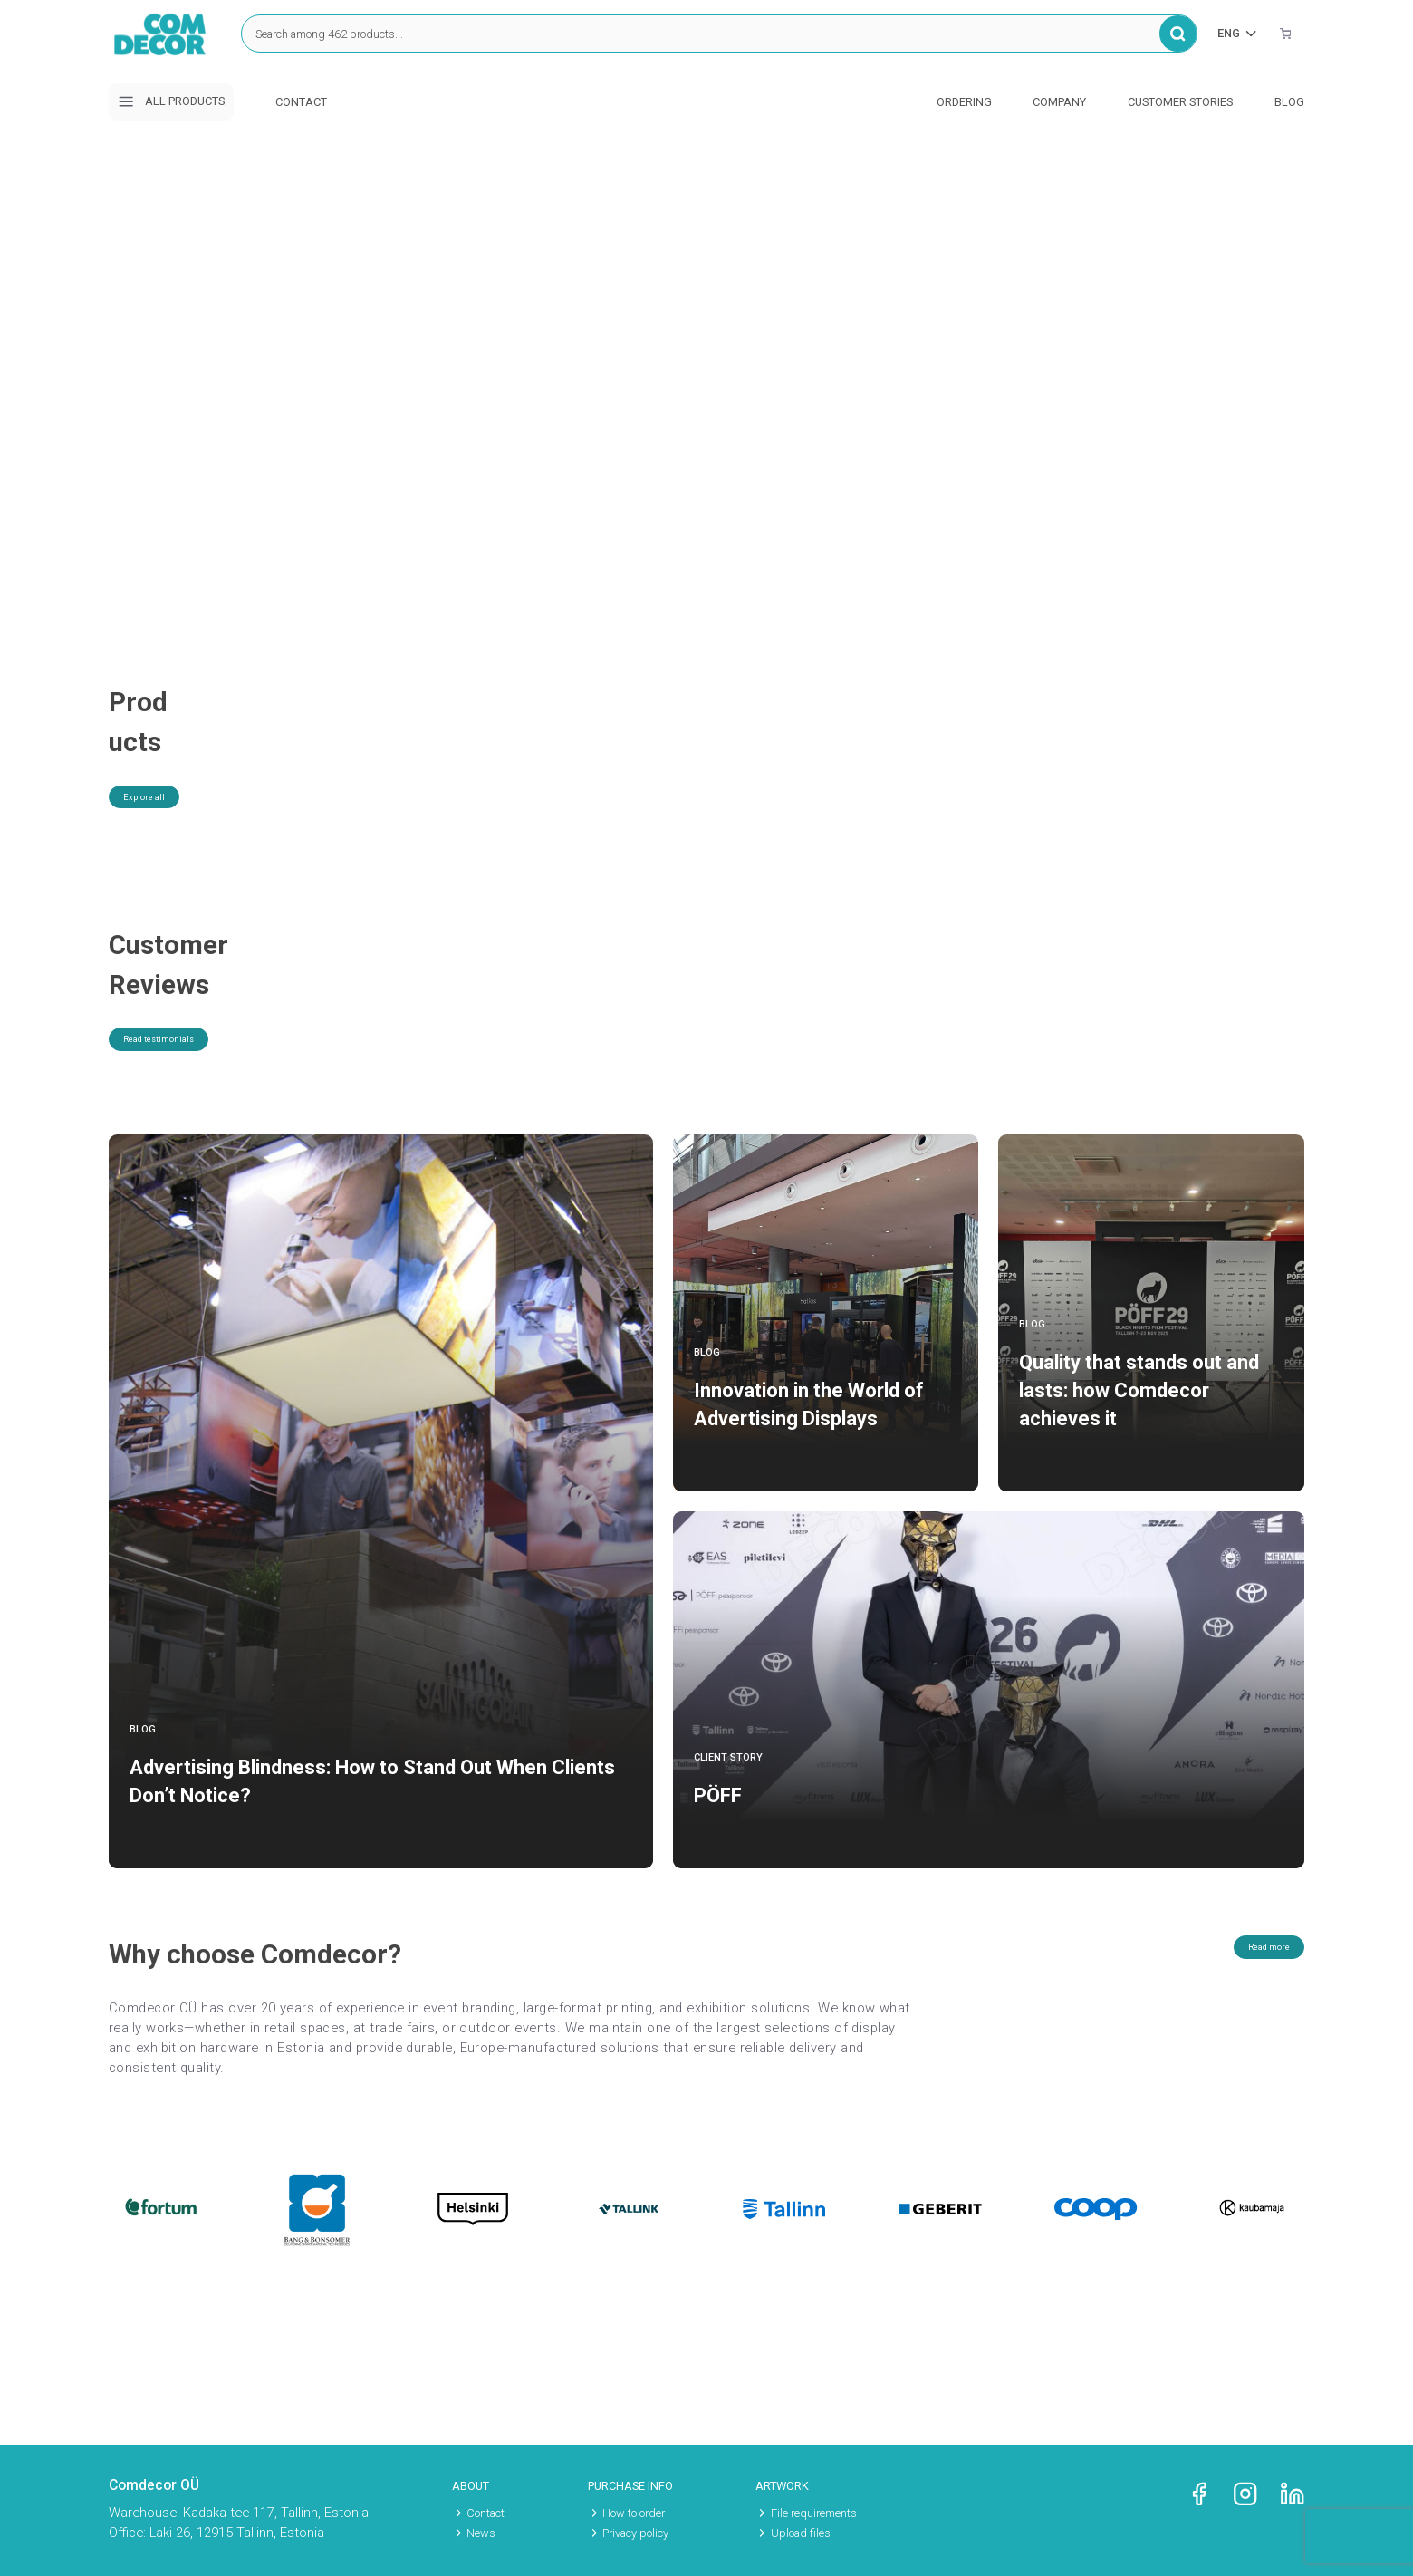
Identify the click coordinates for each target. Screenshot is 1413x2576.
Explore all (164, 764)
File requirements (814, 2513)
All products (171, 101)
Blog (1289, 102)
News (480, 2533)
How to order (633, 2513)
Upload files (801, 2533)
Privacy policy (635, 2533)
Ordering (964, 102)
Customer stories (1180, 102)
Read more (1246, 1976)
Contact (301, 102)
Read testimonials (187, 1068)
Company (1059, 102)
